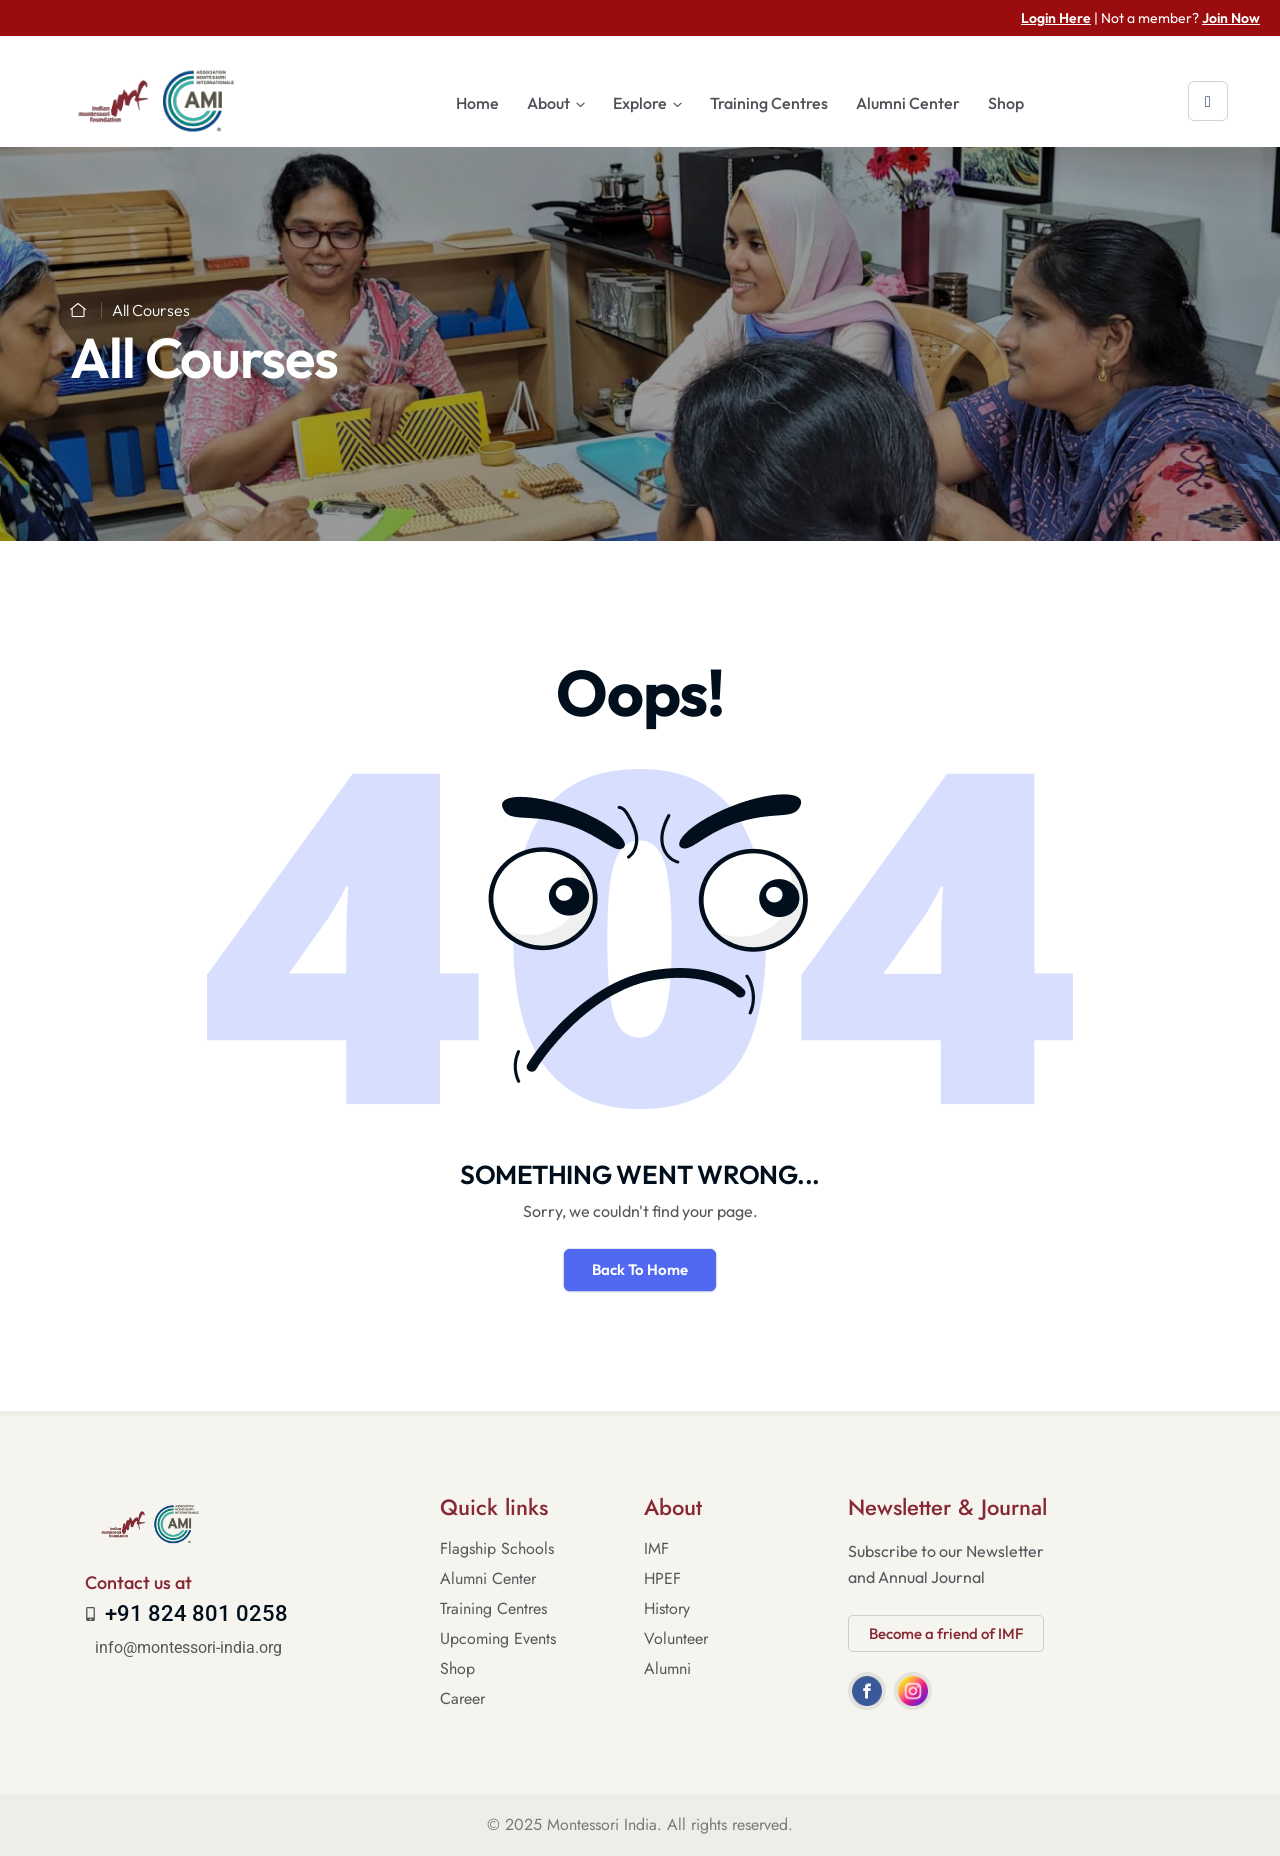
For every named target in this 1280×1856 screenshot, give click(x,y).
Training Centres (769, 103)
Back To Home (640, 1269)
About (548, 103)
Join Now (1231, 18)
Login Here (1056, 18)
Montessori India (602, 1824)
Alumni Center (908, 103)
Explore (640, 103)
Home (477, 103)
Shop (1006, 103)
